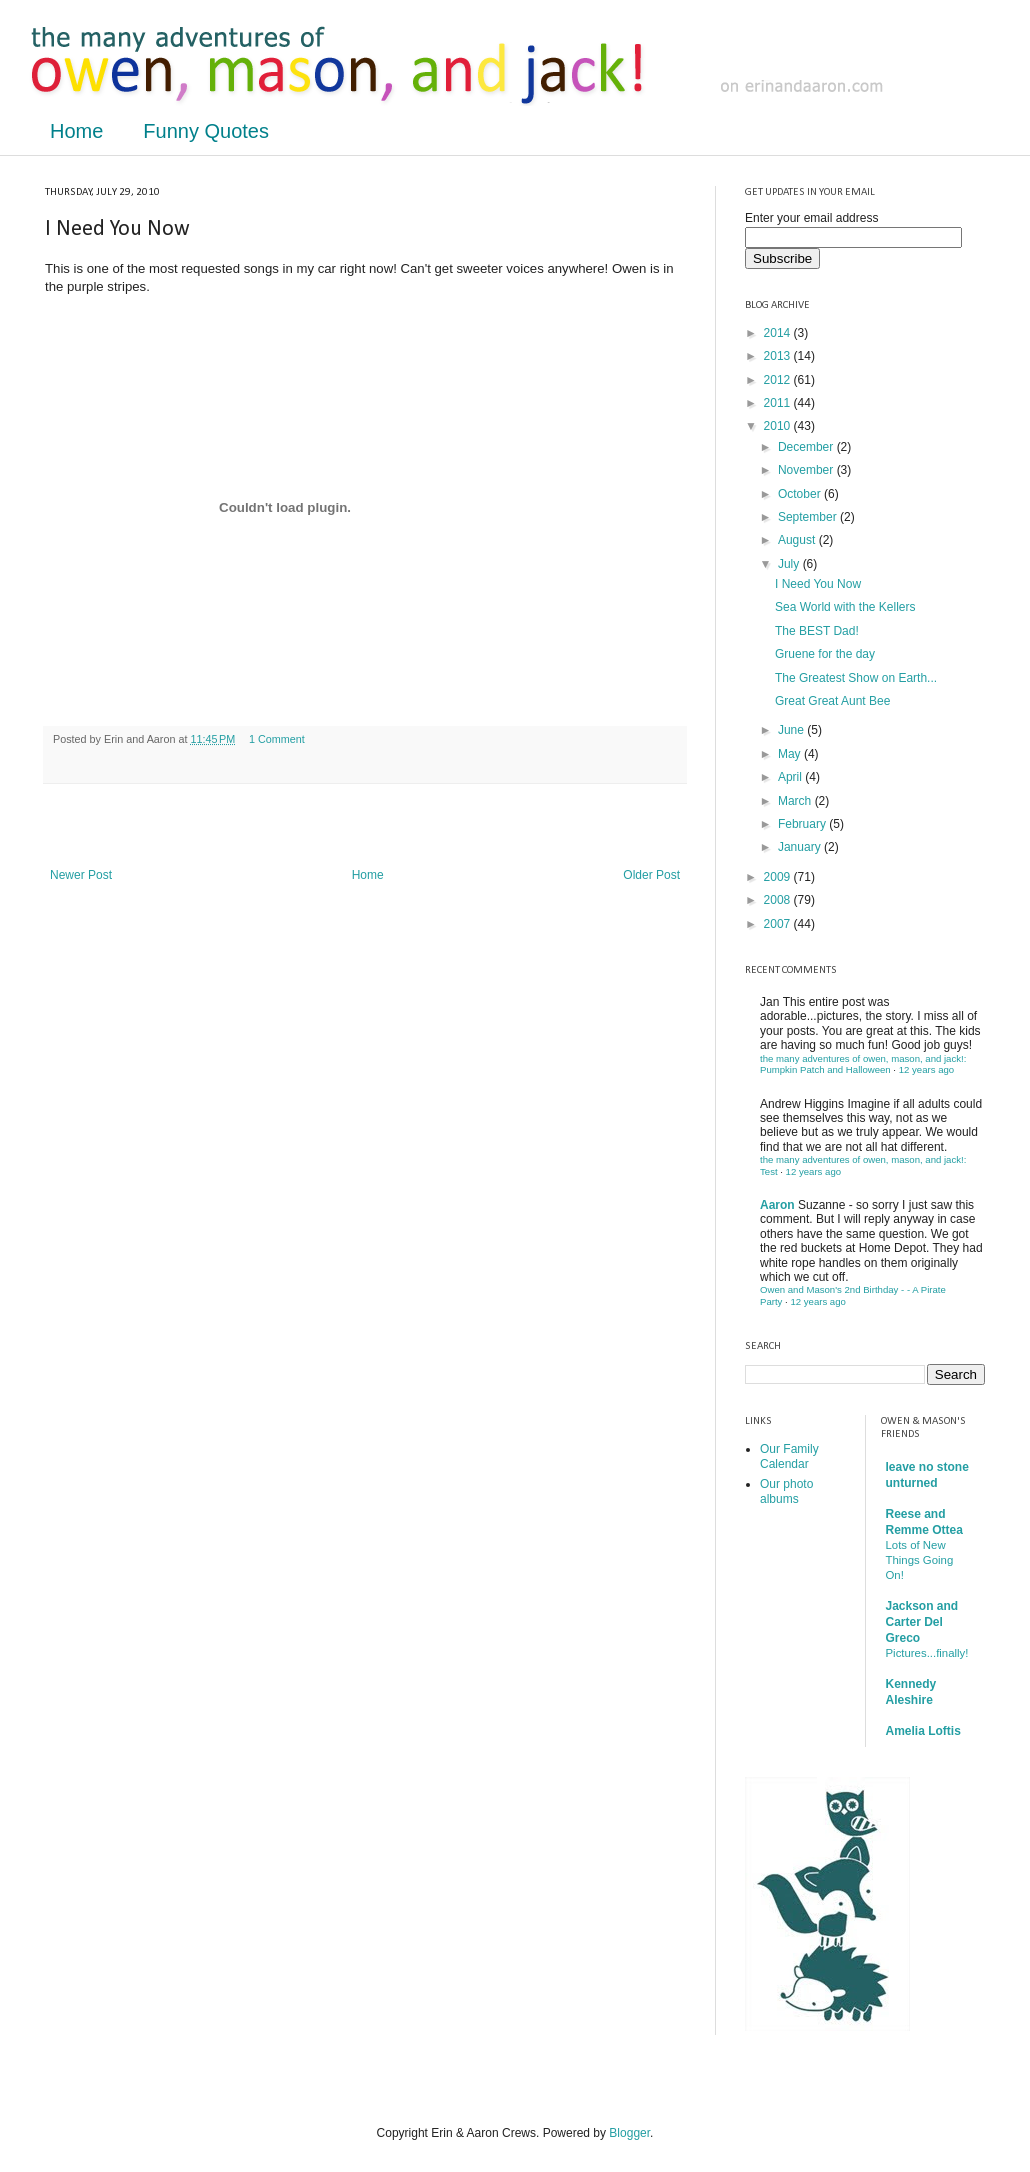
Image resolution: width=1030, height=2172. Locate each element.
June (792, 730)
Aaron (777, 1205)
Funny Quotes (206, 131)
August (798, 540)
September (809, 517)
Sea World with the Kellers (845, 607)
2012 (779, 380)
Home (76, 131)
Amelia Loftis (923, 1731)
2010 (779, 426)
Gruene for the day (825, 654)
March (796, 801)
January (801, 847)
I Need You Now (818, 584)
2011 (779, 403)
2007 (779, 924)
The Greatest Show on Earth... (856, 678)
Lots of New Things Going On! (920, 1560)
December (807, 447)
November (807, 470)
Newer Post (81, 875)
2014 (779, 333)
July (790, 564)
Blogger (629, 2133)
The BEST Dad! (817, 631)
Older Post (651, 875)
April (791, 777)
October (801, 494)
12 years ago (926, 1069)
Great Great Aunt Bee (832, 701)
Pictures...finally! (927, 1653)
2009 (779, 877)
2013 (779, 356)
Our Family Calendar (789, 1456)
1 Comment (277, 739)
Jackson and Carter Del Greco (922, 1622)
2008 (779, 900)
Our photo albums (786, 1491)
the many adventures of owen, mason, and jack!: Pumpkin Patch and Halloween (863, 1064)
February (803, 824)
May (791, 754)
